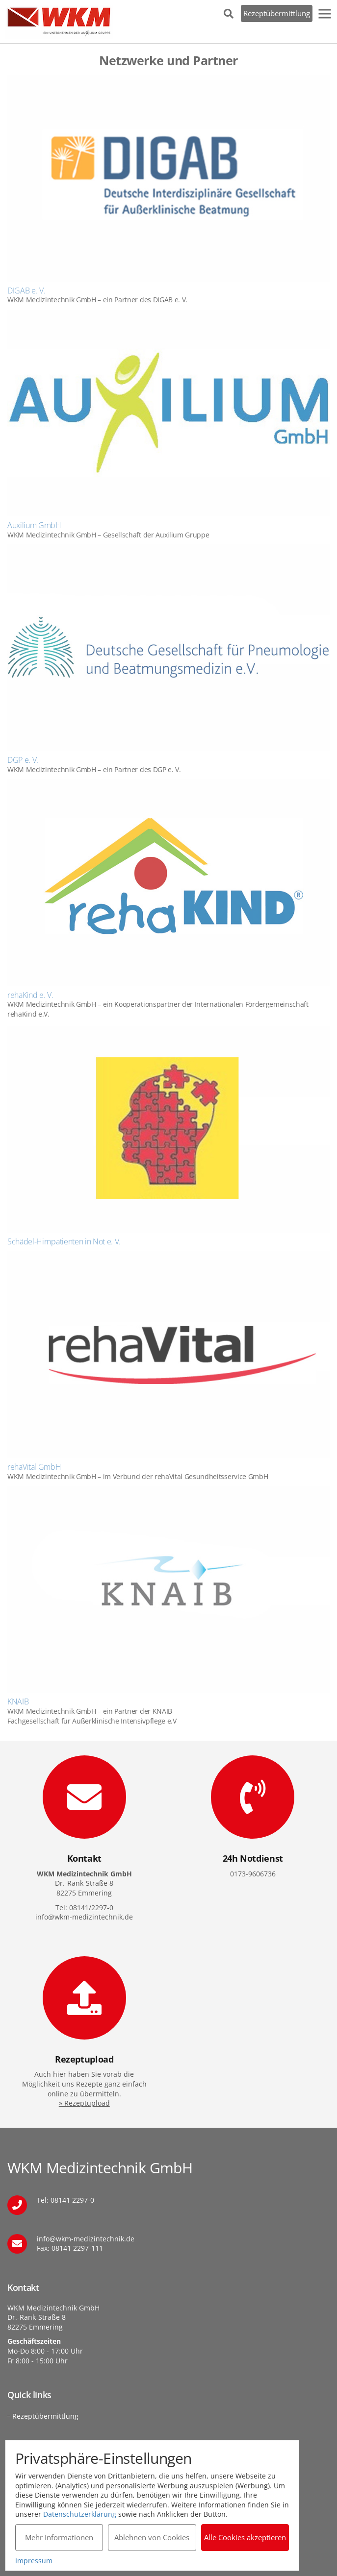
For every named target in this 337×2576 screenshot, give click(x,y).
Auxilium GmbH (34, 525)
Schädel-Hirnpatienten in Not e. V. (64, 1241)
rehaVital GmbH (34, 1466)
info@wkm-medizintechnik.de (85, 2238)
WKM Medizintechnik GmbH (59, 22)
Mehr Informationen (59, 2537)
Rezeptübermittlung (276, 13)
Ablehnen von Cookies (151, 2537)
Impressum (33, 2560)
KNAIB (17, 1701)
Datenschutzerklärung (79, 2514)
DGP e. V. (22, 759)
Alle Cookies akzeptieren (245, 2537)
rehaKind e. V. (30, 995)
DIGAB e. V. (26, 290)
